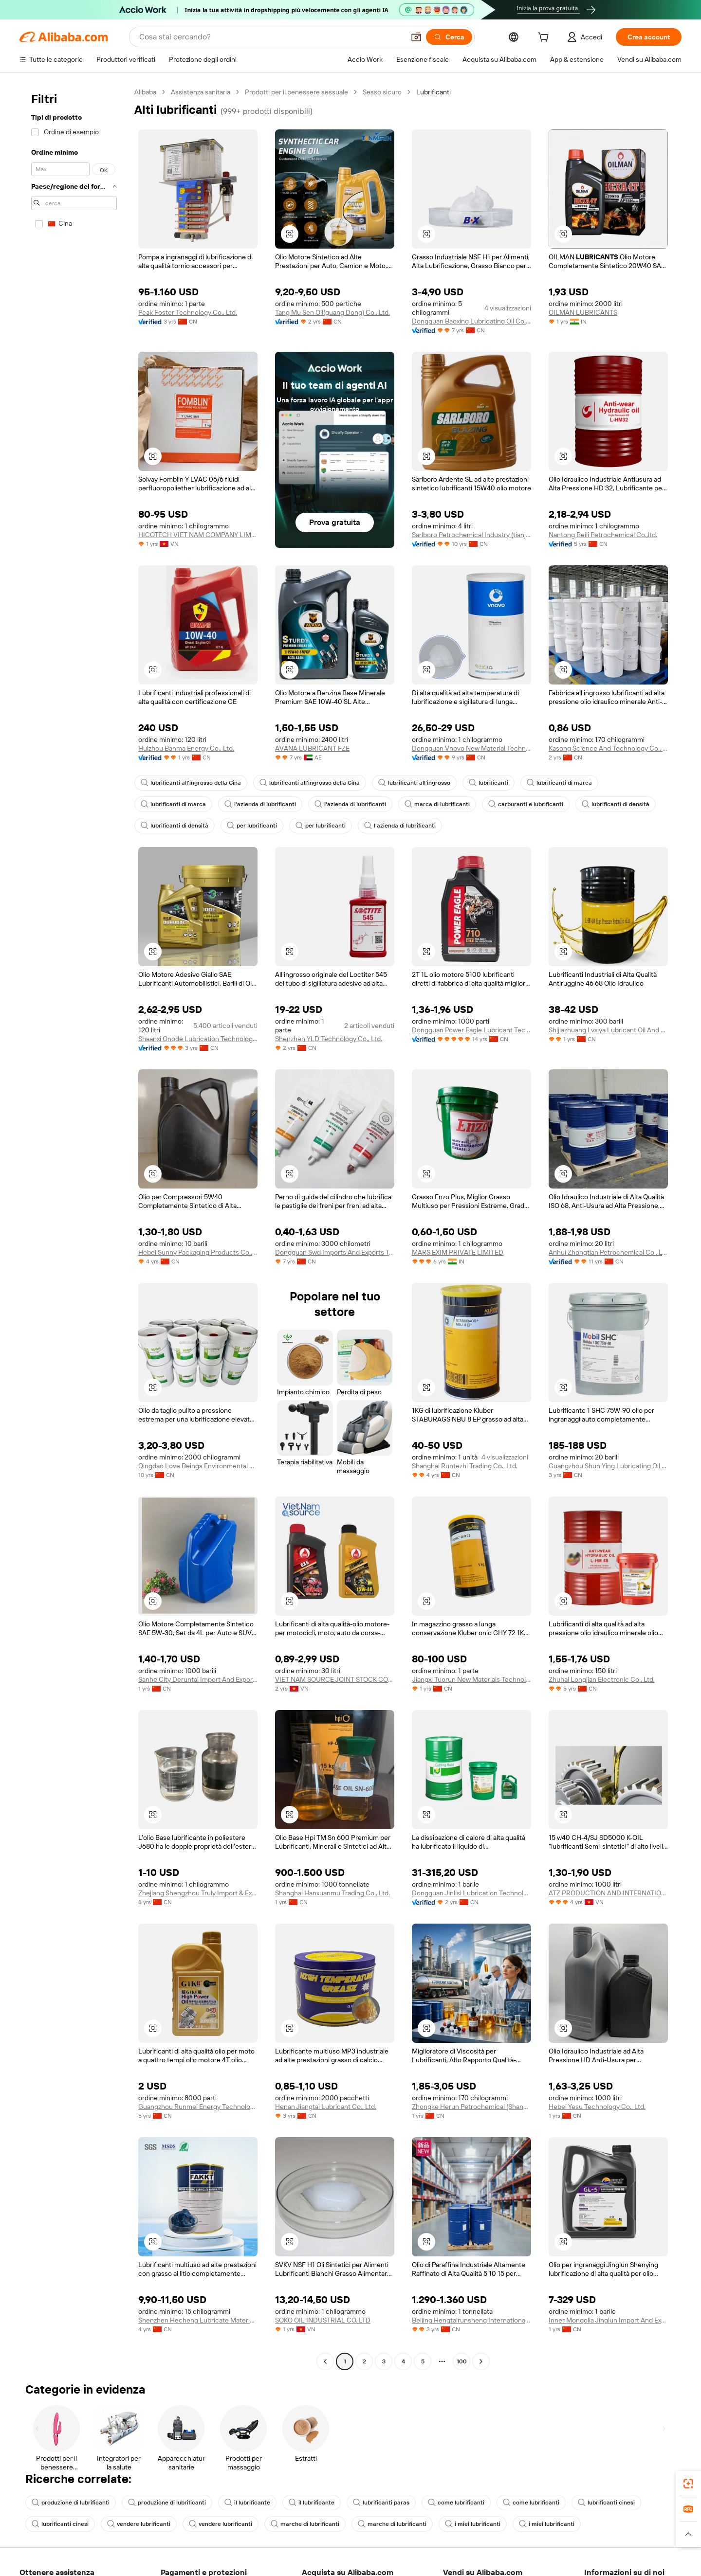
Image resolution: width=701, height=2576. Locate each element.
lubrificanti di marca (559, 783)
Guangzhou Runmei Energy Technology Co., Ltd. (198, 2106)
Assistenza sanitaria (200, 92)
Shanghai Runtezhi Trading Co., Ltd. (464, 1466)
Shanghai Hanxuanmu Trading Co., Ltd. (332, 1893)
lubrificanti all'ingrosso (414, 783)
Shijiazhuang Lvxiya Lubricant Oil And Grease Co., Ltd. (608, 1030)
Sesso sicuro (382, 92)
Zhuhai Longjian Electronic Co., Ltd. (602, 1679)
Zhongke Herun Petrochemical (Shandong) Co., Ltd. (471, 2106)
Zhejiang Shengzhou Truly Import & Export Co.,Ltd (198, 1893)
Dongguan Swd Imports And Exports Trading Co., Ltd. (334, 1252)
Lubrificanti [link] (433, 92)
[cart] (545, 38)
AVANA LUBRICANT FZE (312, 748)
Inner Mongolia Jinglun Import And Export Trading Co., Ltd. (608, 2320)
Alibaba (145, 92)
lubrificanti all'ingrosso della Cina (191, 783)
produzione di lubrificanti (71, 2502)
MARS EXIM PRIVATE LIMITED (457, 1252)
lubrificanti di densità (615, 804)
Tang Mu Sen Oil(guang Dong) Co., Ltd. (332, 312)
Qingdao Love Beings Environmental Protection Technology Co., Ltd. (198, 1466)
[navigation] (74, 1228)
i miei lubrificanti (472, 2524)
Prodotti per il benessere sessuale (296, 92)
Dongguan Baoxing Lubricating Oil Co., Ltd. (471, 321)
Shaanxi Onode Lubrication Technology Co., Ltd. (198, 1039)
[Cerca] (449, 37)
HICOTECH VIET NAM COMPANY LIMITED (198, 535)
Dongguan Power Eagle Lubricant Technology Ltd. (471, 1030)
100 (462, 2361)
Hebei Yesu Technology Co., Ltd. (597, 2106)
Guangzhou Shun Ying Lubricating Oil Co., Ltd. (608, 1466)
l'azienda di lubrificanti (260, 804)
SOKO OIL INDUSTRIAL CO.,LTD (322, 2320)
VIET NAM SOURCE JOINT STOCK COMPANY (334, 1679)
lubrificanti (488, 783)
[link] (688, 2483)
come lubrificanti (456, 2502)
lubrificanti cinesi (606, 2502)
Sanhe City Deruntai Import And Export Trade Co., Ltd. (198, 1679)
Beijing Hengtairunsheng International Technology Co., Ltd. (471, 2320)
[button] (416, 37)
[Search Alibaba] (271, 37)
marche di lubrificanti (305, 2524)
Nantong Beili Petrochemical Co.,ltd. (603, 535)
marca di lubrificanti (437, 804)
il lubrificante (247, 2502)
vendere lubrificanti (138, 2524)
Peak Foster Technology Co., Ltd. (187, 312)
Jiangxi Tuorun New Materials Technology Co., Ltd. (471, 1679)
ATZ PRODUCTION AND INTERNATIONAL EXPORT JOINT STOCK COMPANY (608, 1893)
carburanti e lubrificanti (525, 804)
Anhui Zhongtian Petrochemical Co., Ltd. (608, 1252)
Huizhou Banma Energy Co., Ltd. (186, 748)
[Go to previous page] (325, 2361)
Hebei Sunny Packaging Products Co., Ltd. (198, 1252)
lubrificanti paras (381, 2502)
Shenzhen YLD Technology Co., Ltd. (328, 1039)
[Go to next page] (481, 2361)
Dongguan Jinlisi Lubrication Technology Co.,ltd (471, 1893)
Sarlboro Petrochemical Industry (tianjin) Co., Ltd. (471, 535)
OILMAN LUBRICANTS (583, 312)
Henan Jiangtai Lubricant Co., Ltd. (325, 2106)
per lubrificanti (252, 825)
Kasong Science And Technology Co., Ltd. (608, 748)
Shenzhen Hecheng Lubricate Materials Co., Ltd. (198, 2320)
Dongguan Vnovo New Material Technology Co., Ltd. (471, 748)
